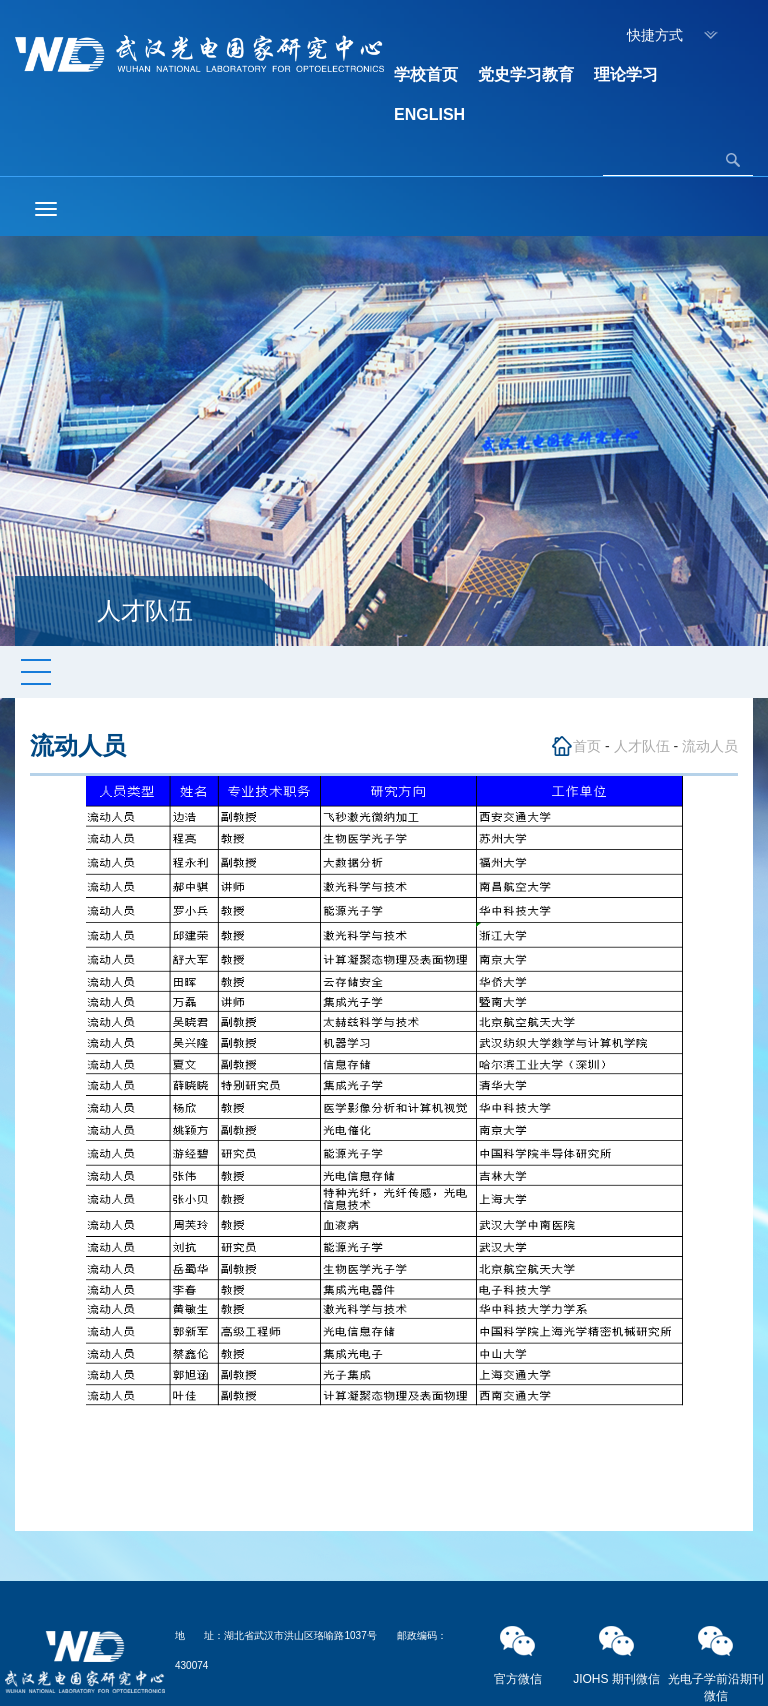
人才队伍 (642, 746)
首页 (587, 746)
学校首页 (426, 74)
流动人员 (710, 746)
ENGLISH (429, 114)
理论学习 (626, 74)
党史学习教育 (526, 74)
